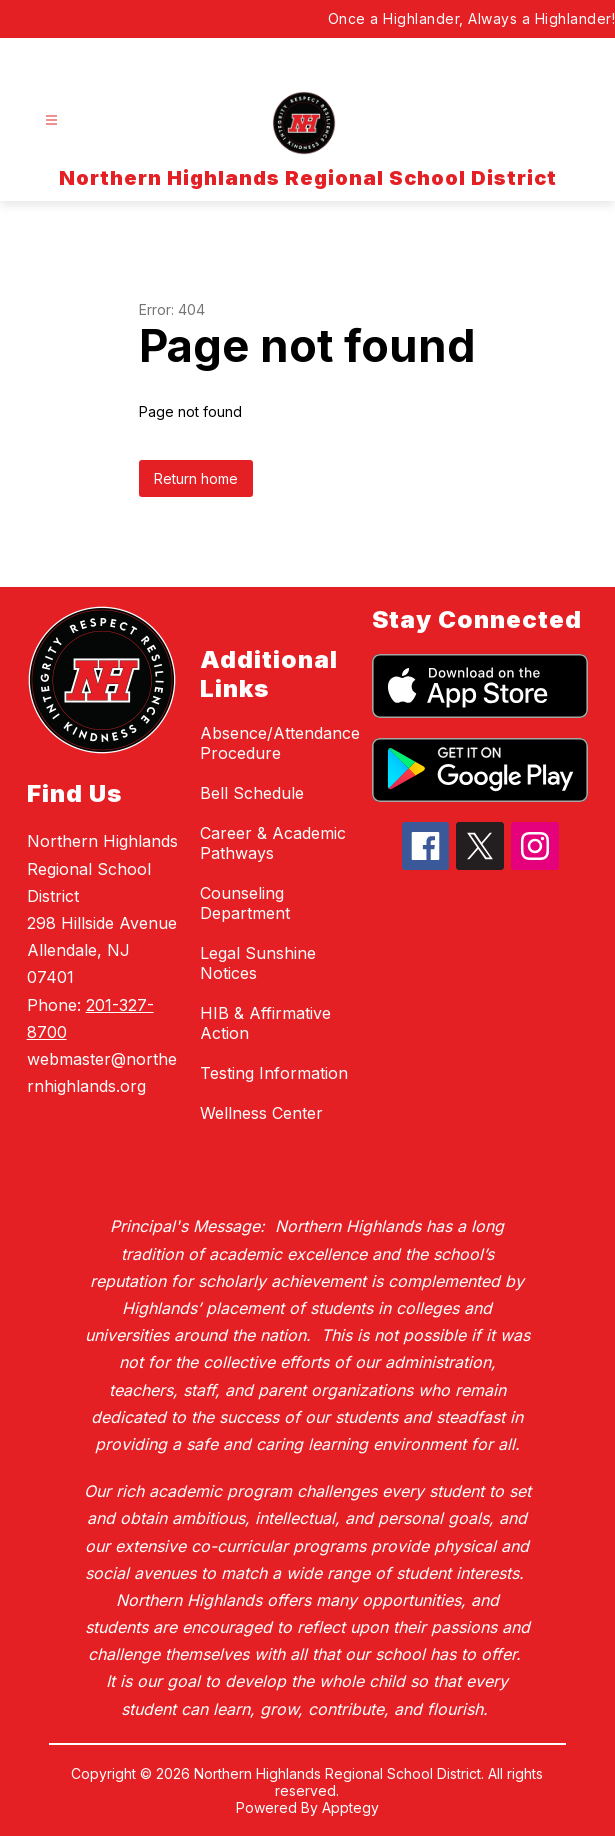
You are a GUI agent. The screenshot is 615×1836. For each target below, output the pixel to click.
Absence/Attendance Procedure (280, 743)
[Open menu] (51, 120)
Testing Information (274, 1073)
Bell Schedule (252, 793)
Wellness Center (261, 1113)
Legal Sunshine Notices (258, 963)
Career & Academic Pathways (273, 843)
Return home (196, 478)
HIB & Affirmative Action (265, 1023)
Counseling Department (245, 903)
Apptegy (350, 1807)
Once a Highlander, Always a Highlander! (472, 18)
